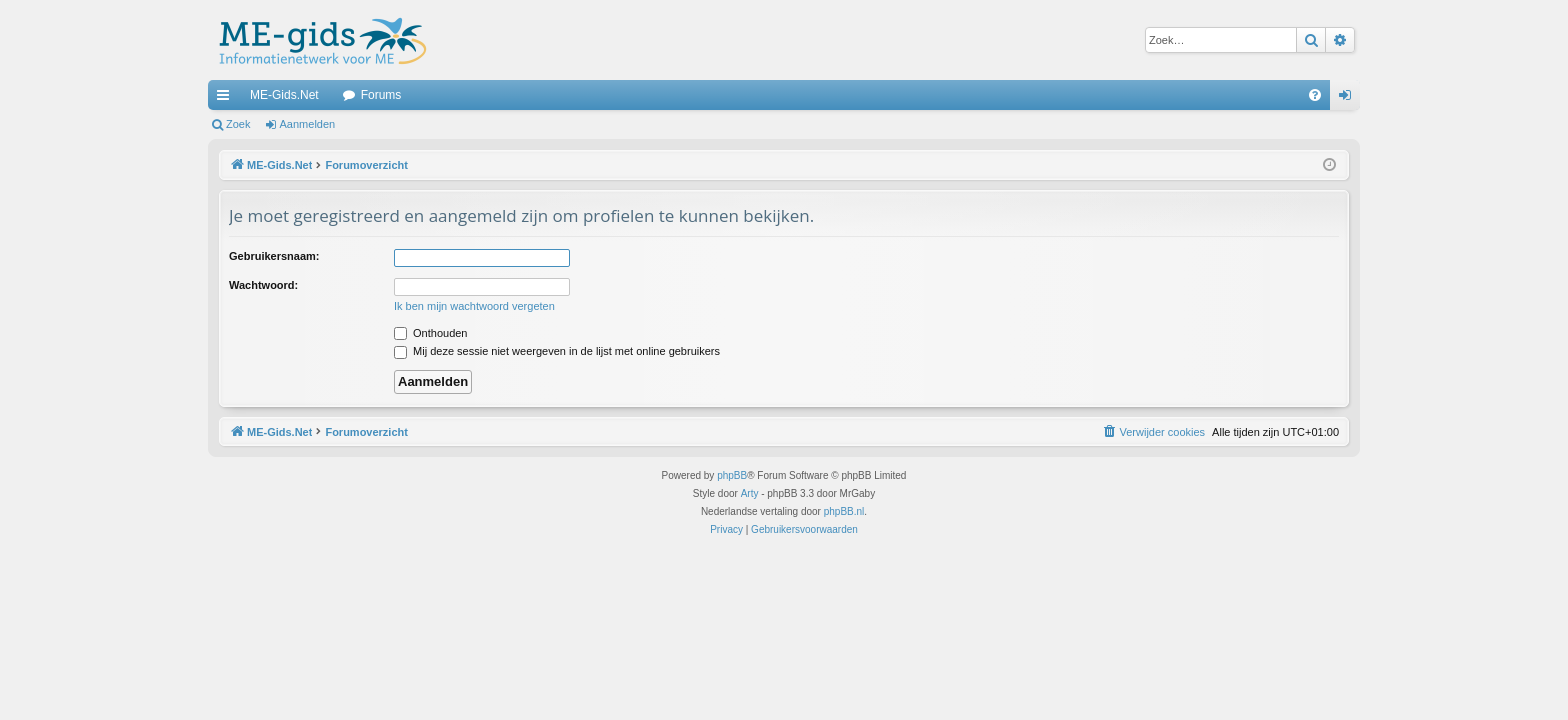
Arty (750, 493)
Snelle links (227, 99)
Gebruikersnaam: (274, 256)
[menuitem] (1315, 95)
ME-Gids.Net (284, 95)
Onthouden (431, 333)
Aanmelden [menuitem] (1349, 99)
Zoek (238, 124)
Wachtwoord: (263, 285)
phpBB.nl (844, 511)
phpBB (732, 475)
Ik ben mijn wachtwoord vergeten (474, 306)
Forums (381, 95)
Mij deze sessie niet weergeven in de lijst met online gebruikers (557, 351)
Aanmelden (308, 124)
